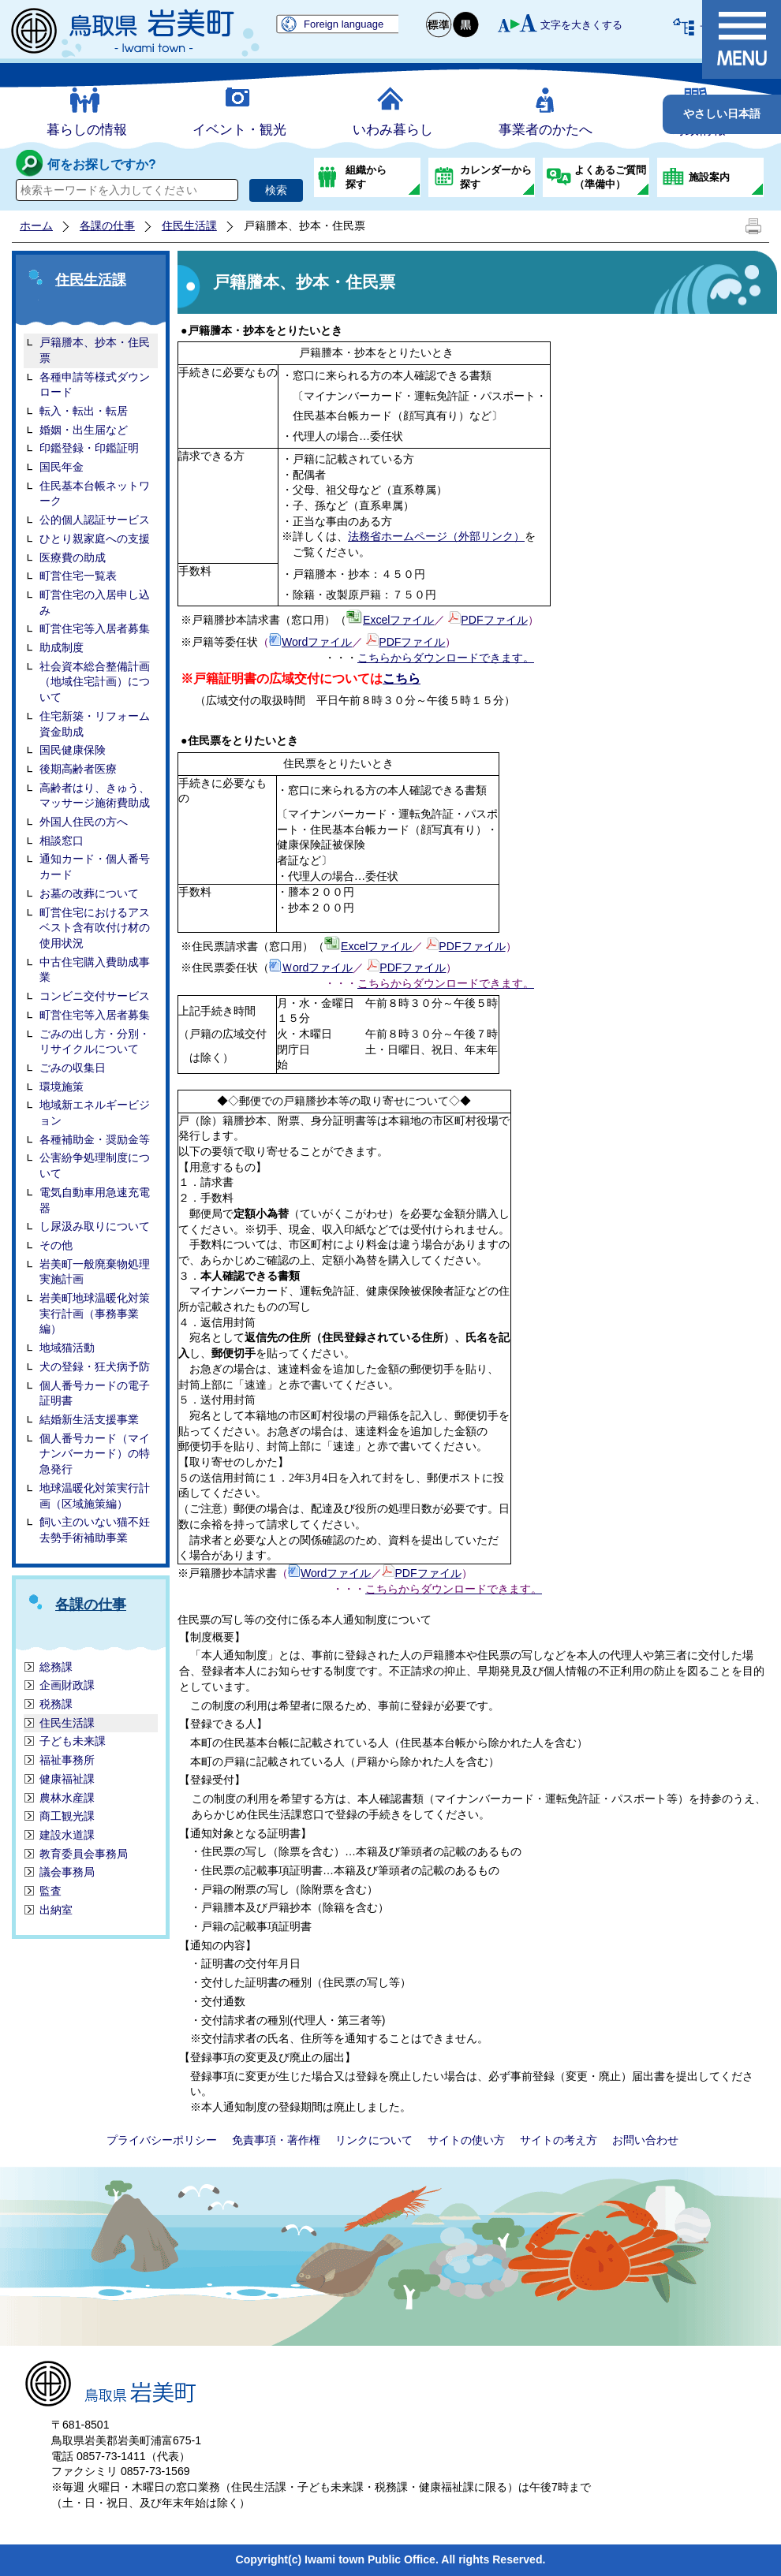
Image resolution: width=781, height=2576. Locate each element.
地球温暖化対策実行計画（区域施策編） (94, 1496)
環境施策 (61, 1086)
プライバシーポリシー (161, 2140)
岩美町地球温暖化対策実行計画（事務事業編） (94, 1313)
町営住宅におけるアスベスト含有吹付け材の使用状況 (94, 927)
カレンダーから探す (496, 177)
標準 (439, 25)
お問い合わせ (645, 2140)
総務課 (56, 1667)
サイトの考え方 (558, 2140)
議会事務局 (67, 1872)
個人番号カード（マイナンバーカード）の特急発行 (94, 1453)
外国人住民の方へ (83, 821)
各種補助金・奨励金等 (94, 1139)
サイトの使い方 (466, 2140)
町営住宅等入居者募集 (94, 628)
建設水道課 (67, 1835)
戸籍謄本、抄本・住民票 (94, 350)
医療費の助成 (72, 557)
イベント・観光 (239, 129)
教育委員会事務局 (83, 1853)
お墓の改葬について (89, 893)
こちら (401, 678)
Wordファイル (317, 642)
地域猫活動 (67, 1347)
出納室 (56, 1909)
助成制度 (61, 647)
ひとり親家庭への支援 (94, 538)
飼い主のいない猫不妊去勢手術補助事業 (94, 1529)
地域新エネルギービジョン (94, 1112)
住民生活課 (189, 225)
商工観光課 (67, 1816)
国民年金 (61, 466)
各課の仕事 (107, 225)
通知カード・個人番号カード (94, 866)
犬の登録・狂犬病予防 (94, 1366)
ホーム (36, 225)
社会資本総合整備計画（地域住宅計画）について (94, 681)
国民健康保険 (72, 750)
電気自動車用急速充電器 (94, 1200)
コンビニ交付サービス (94, 996)
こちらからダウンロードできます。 (445, 657)
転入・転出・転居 (83, 410)
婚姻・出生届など (83, 429)
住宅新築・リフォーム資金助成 (94, 724)
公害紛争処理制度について (94, 1165)
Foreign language (343, 24)
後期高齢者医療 (78, 768)
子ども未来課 (72, 1741)
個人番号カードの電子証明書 (94, 1393)
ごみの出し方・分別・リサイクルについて (94, 1041)
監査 (50, 1890)
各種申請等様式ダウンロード (94, 385)
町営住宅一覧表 (78, 575)
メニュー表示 (741, 39)
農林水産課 (67, 1797)
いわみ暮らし (393, 129)
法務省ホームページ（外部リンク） (436, 536)
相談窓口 (61, 840)
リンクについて (374, 2140)
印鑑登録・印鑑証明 (89, 448)
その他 (56, 1245)
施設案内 (709, 177)
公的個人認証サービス (94, 519)
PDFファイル (494, 619)
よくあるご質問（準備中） (610, 177)
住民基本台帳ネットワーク (94, 493)
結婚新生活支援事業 (89, 1419)
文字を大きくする (581, 25)
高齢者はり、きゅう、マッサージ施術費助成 (94, 795)
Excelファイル (398, 619)
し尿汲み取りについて (94, 1226)
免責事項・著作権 (276, 2140)
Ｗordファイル (317, 967)
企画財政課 (67, 1685)
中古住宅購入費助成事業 (94, 970)
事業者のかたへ (545, 129)
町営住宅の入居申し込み (94, 602)
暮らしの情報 (87, 129)
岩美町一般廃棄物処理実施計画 (94, 1272)
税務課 (56, 1704)
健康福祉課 (67, 1779)
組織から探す (366, 177)
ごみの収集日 (72, 1067)
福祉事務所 (67, 1760)
